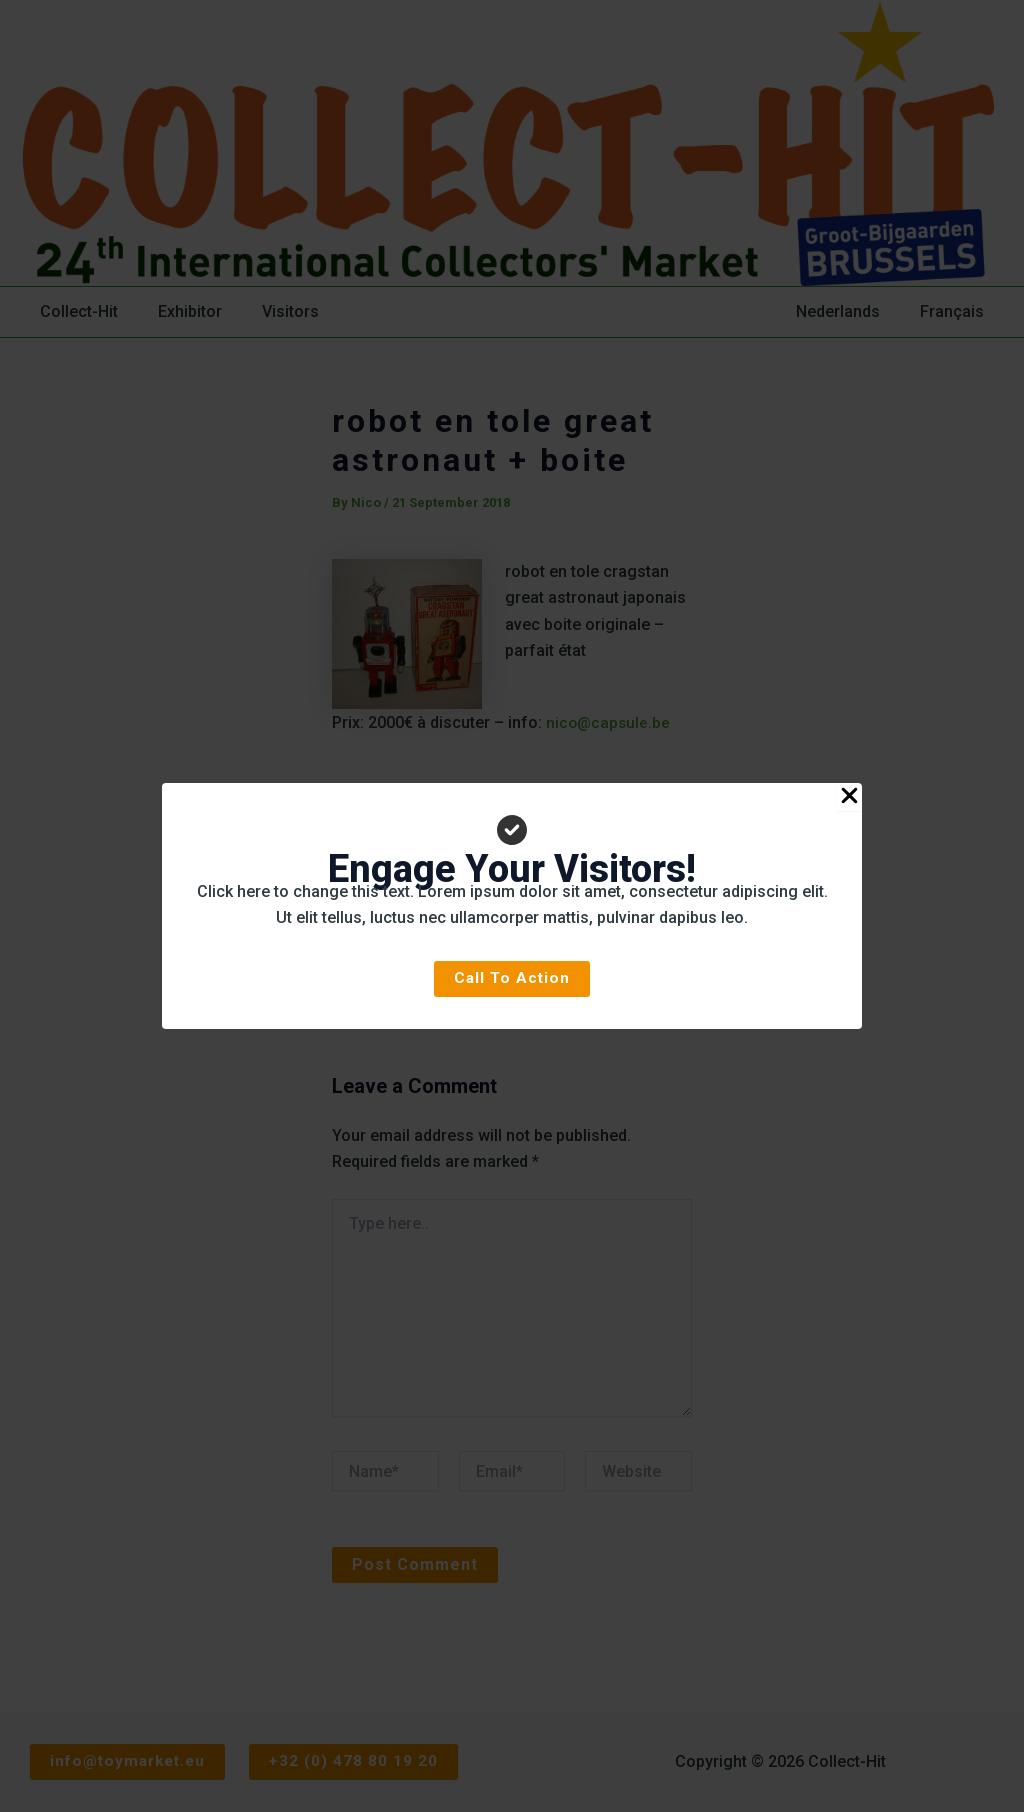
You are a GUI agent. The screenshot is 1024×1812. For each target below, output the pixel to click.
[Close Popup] (849, 797)
